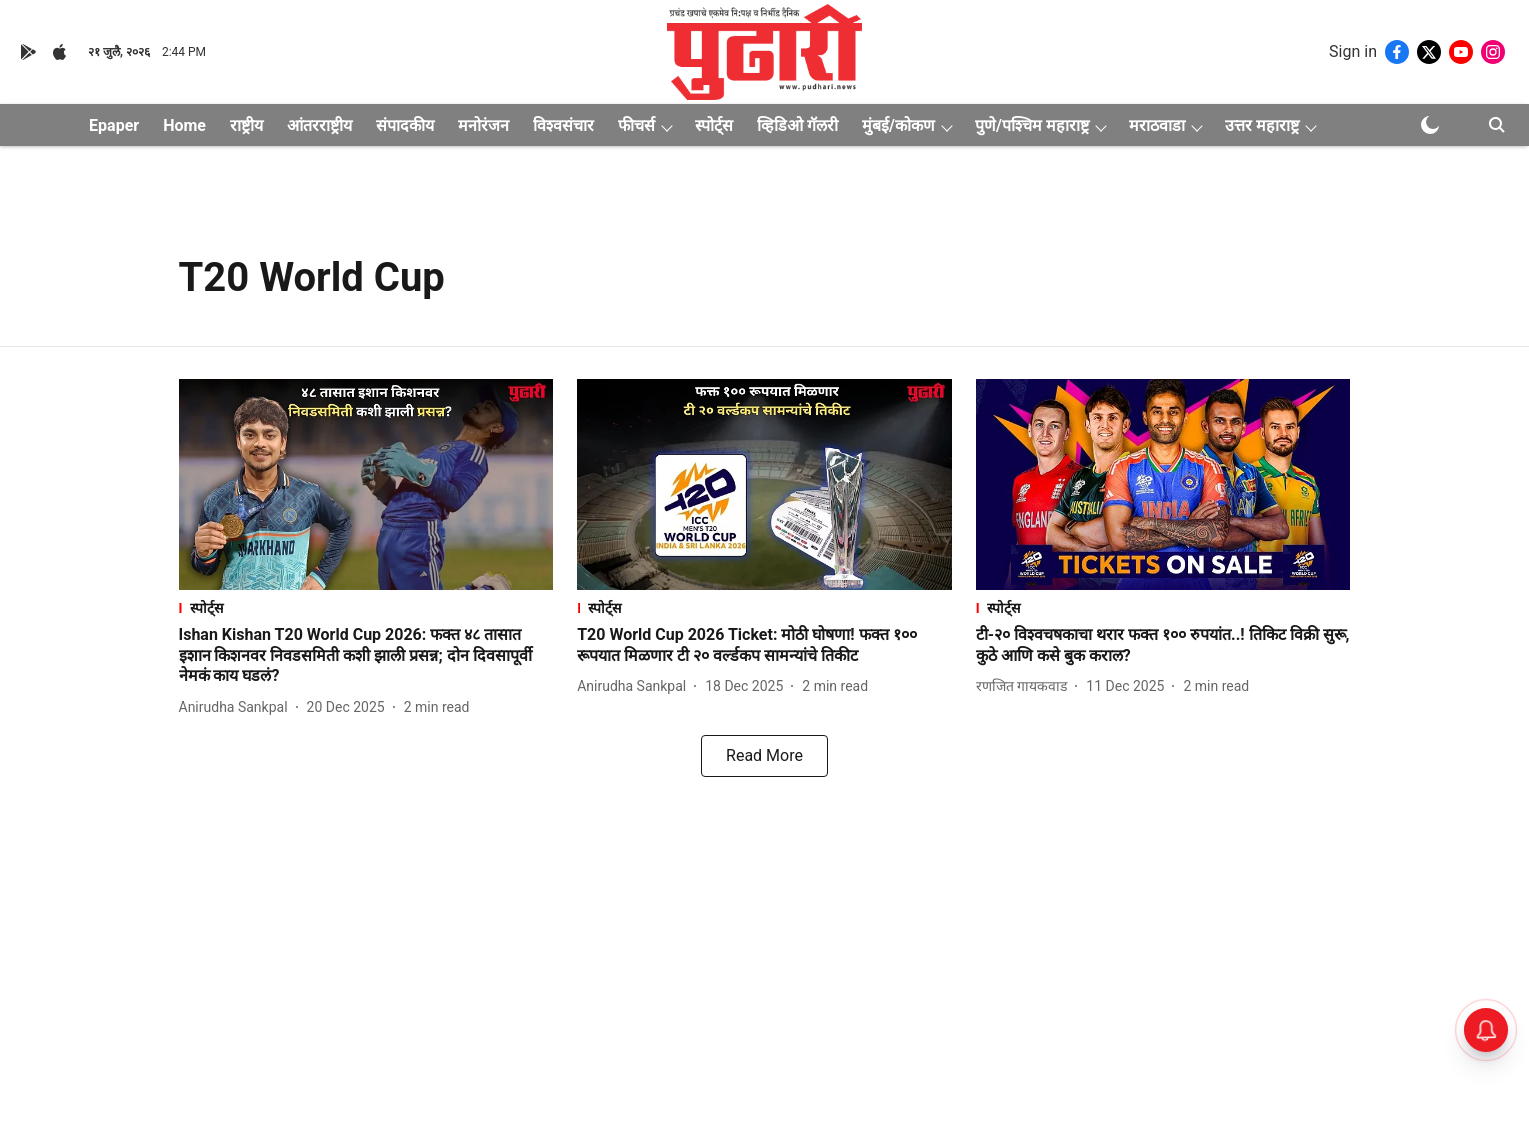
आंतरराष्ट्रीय (319, 125)
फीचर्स (636, 125)
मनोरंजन (483, 125)
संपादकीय (405, 125)
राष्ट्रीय (246, 125)
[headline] (366, 656)
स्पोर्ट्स (714, 125)
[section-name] (366, 607)
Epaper (114, 125)
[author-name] (237, 707)
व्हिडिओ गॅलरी (797, 125)
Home (184, 125)
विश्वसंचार (563, 125)
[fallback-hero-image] (366, 484)
